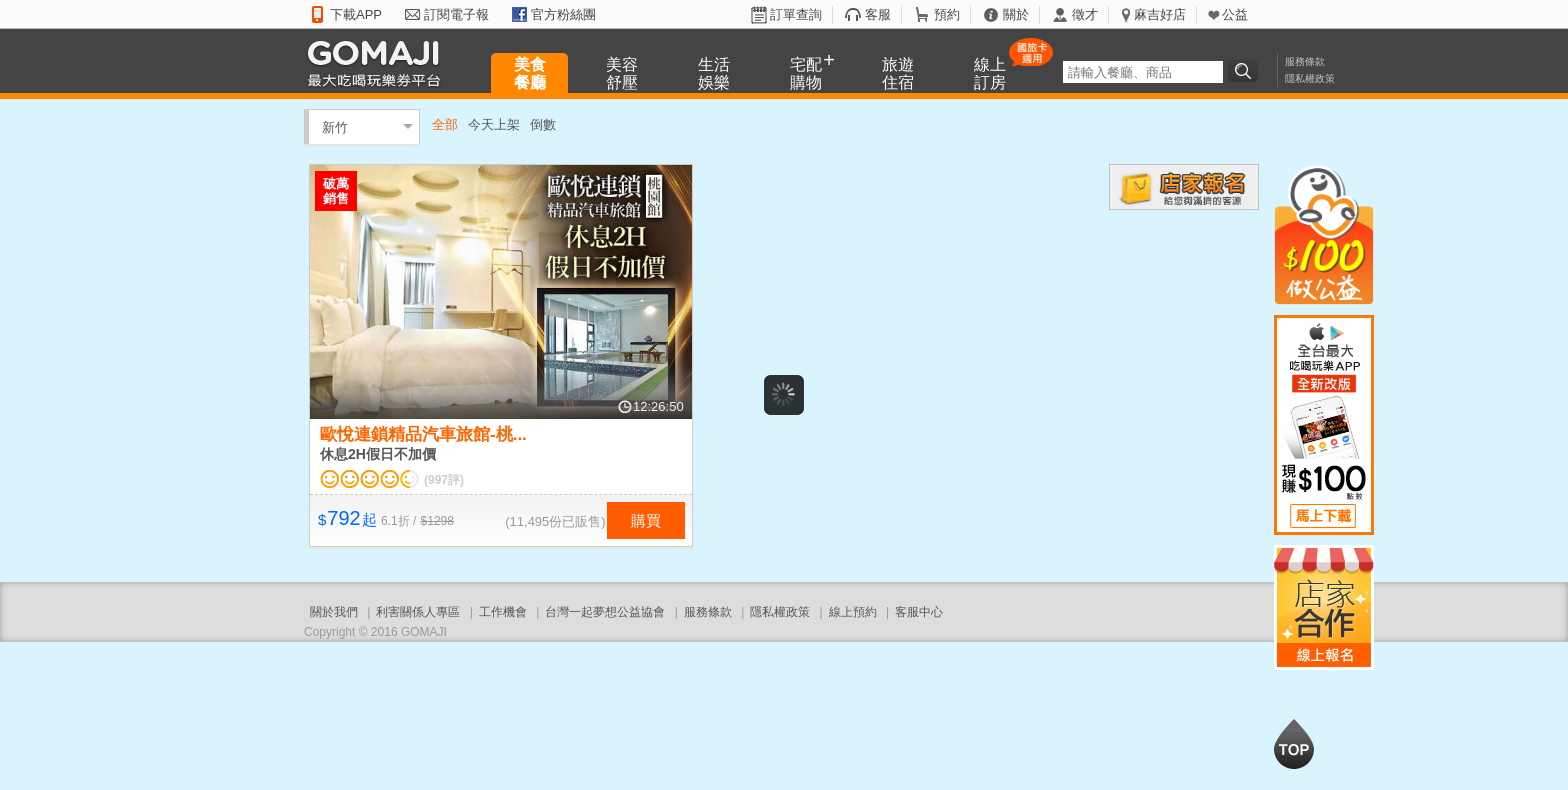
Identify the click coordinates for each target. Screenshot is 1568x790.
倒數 (543, 124)
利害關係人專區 (418, 612)
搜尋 (1246, 71)
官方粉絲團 (563, 14)
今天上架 (494, 124)
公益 (1235, 14)
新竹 (335, 126)
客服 (878, 14)
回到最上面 (1294, 744)
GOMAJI (379, 62)
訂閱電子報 (456, 14)
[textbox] (1143, 72)
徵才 (1085, 14)
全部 (445, 124)
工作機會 (503, 612)
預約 (947, 14)
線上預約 (853, 612)
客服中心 (919, 612)
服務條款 (1305, 61)
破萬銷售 (336, 191)
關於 (1016, 14)
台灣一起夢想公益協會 (605, 612)
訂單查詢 (796, 14)
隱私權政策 (1310, 78)
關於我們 (334, 612)
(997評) (444, 480)
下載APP (356, 14)
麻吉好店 (1160, 14)
